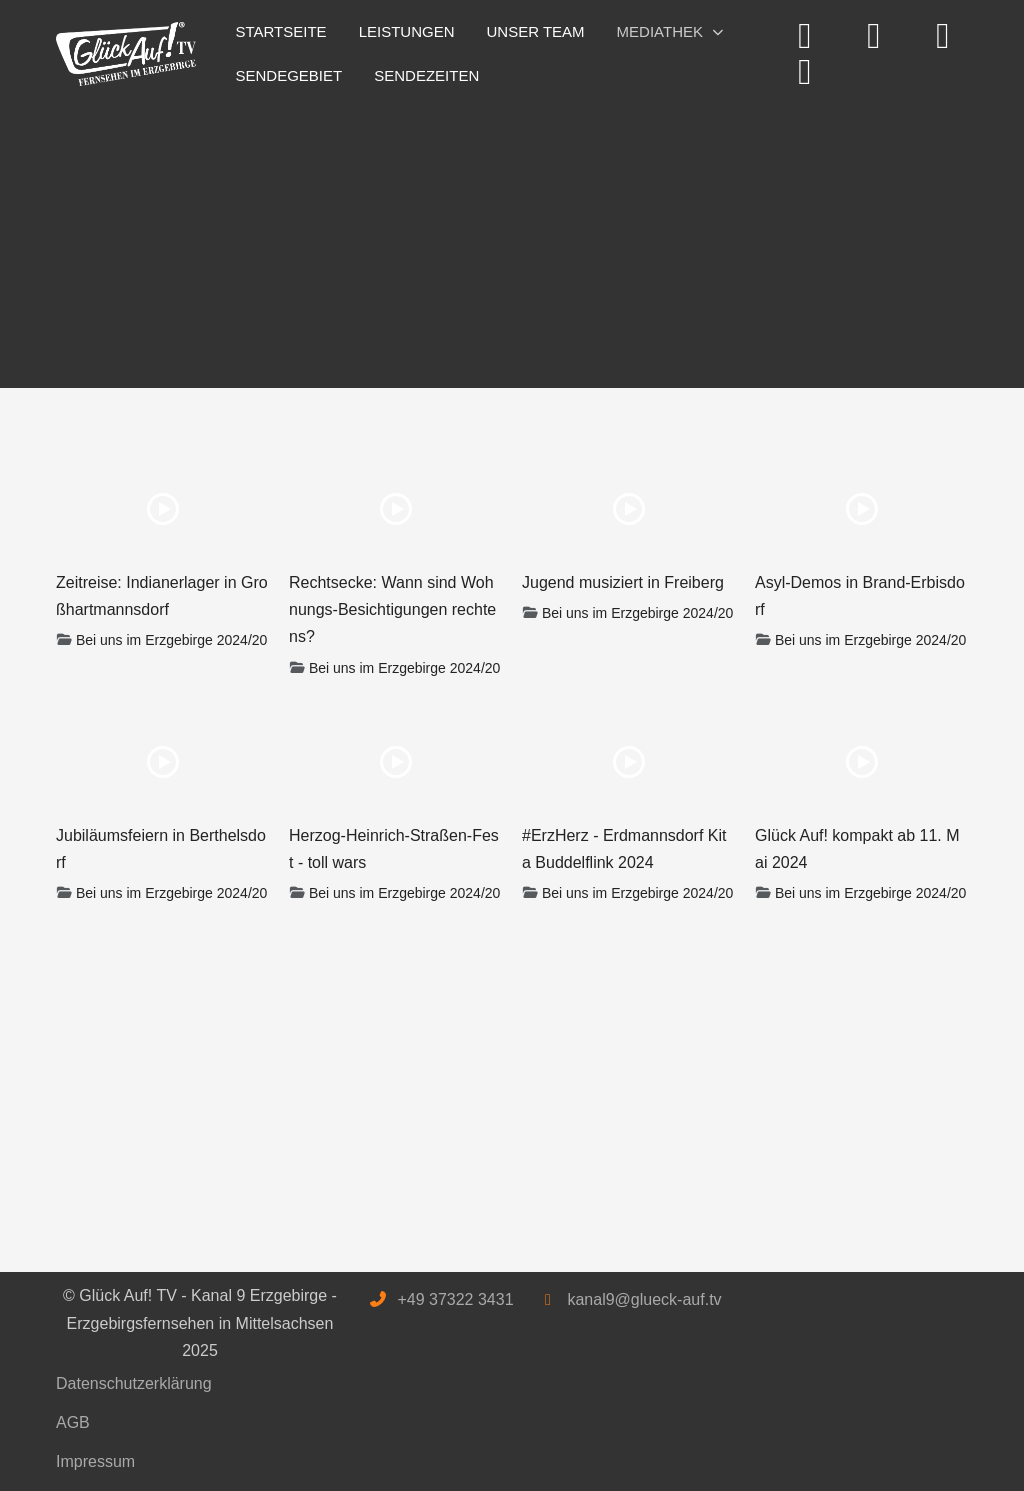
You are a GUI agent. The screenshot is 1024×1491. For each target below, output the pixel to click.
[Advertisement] (512, 238)
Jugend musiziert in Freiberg (623, 582)
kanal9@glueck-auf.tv (644, 1299)
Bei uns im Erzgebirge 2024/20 (171, 640)
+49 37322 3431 (455, 1299)
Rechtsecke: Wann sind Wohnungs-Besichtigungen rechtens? (392, 609)
